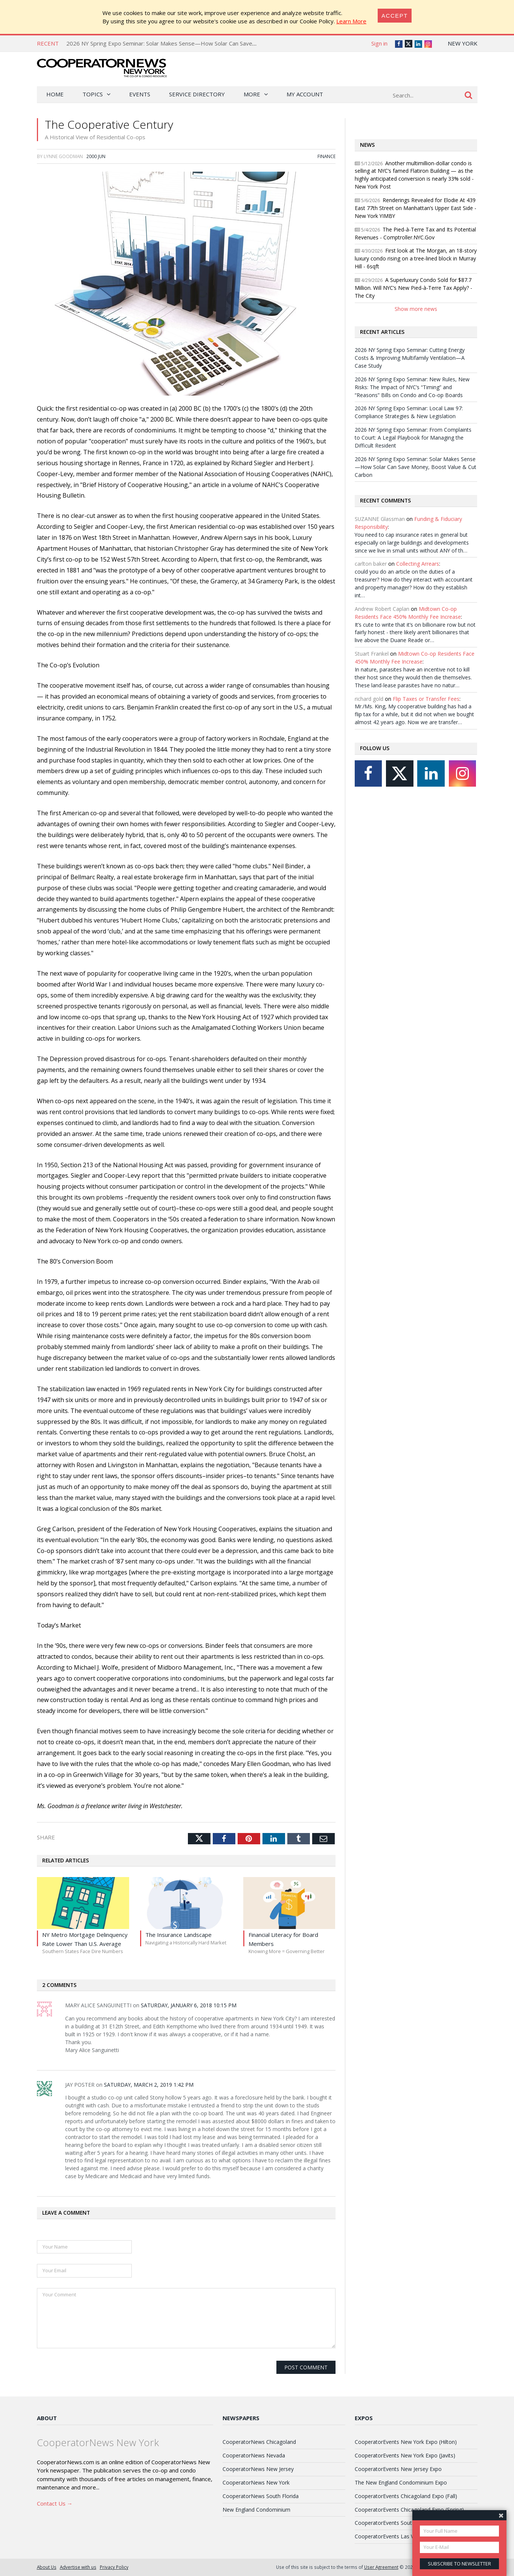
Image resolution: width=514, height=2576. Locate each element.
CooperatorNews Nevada (254, 2455)
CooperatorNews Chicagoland (259, 2441)
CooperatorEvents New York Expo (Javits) (405, 2455)
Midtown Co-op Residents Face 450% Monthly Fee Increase (408, 612)
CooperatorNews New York (256, 2482)
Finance (326, 156)
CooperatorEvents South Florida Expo (401, 2522)
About (47, 2418)
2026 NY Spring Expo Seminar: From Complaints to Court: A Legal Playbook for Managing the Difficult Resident (413, 437)
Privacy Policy (114, 2567)
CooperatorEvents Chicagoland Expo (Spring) (409, 2509)
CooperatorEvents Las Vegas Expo (397, 2536)
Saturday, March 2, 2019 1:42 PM (149, 2084)
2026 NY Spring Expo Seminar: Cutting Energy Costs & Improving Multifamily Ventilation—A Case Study (410, 357)
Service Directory (197, 94)
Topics (92, 94)
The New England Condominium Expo (401, 2482)
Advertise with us (78, 2567)
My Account (305, 94)
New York (462, 43)
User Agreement (381, 2567)
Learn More (351, 21)
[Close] (395, 16)
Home (55, 94)
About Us (46, 2567)
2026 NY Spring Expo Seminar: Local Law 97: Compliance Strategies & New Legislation (409, 412)
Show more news (416, 308)
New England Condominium (256, 2509)
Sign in (379, 43)
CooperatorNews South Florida (261, 2496)
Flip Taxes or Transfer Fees (426, 698)
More (252, 94)
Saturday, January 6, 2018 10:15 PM (188, 2005)
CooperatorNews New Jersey (258, 2468)
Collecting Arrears (417, 563)
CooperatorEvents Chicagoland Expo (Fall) (406, 2496)
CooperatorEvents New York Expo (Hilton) (406, 2441)
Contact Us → (55, 2503)
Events (139, 94)
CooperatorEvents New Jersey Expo (398, 2468)
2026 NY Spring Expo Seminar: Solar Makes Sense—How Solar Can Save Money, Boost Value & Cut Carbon (204, 43)
